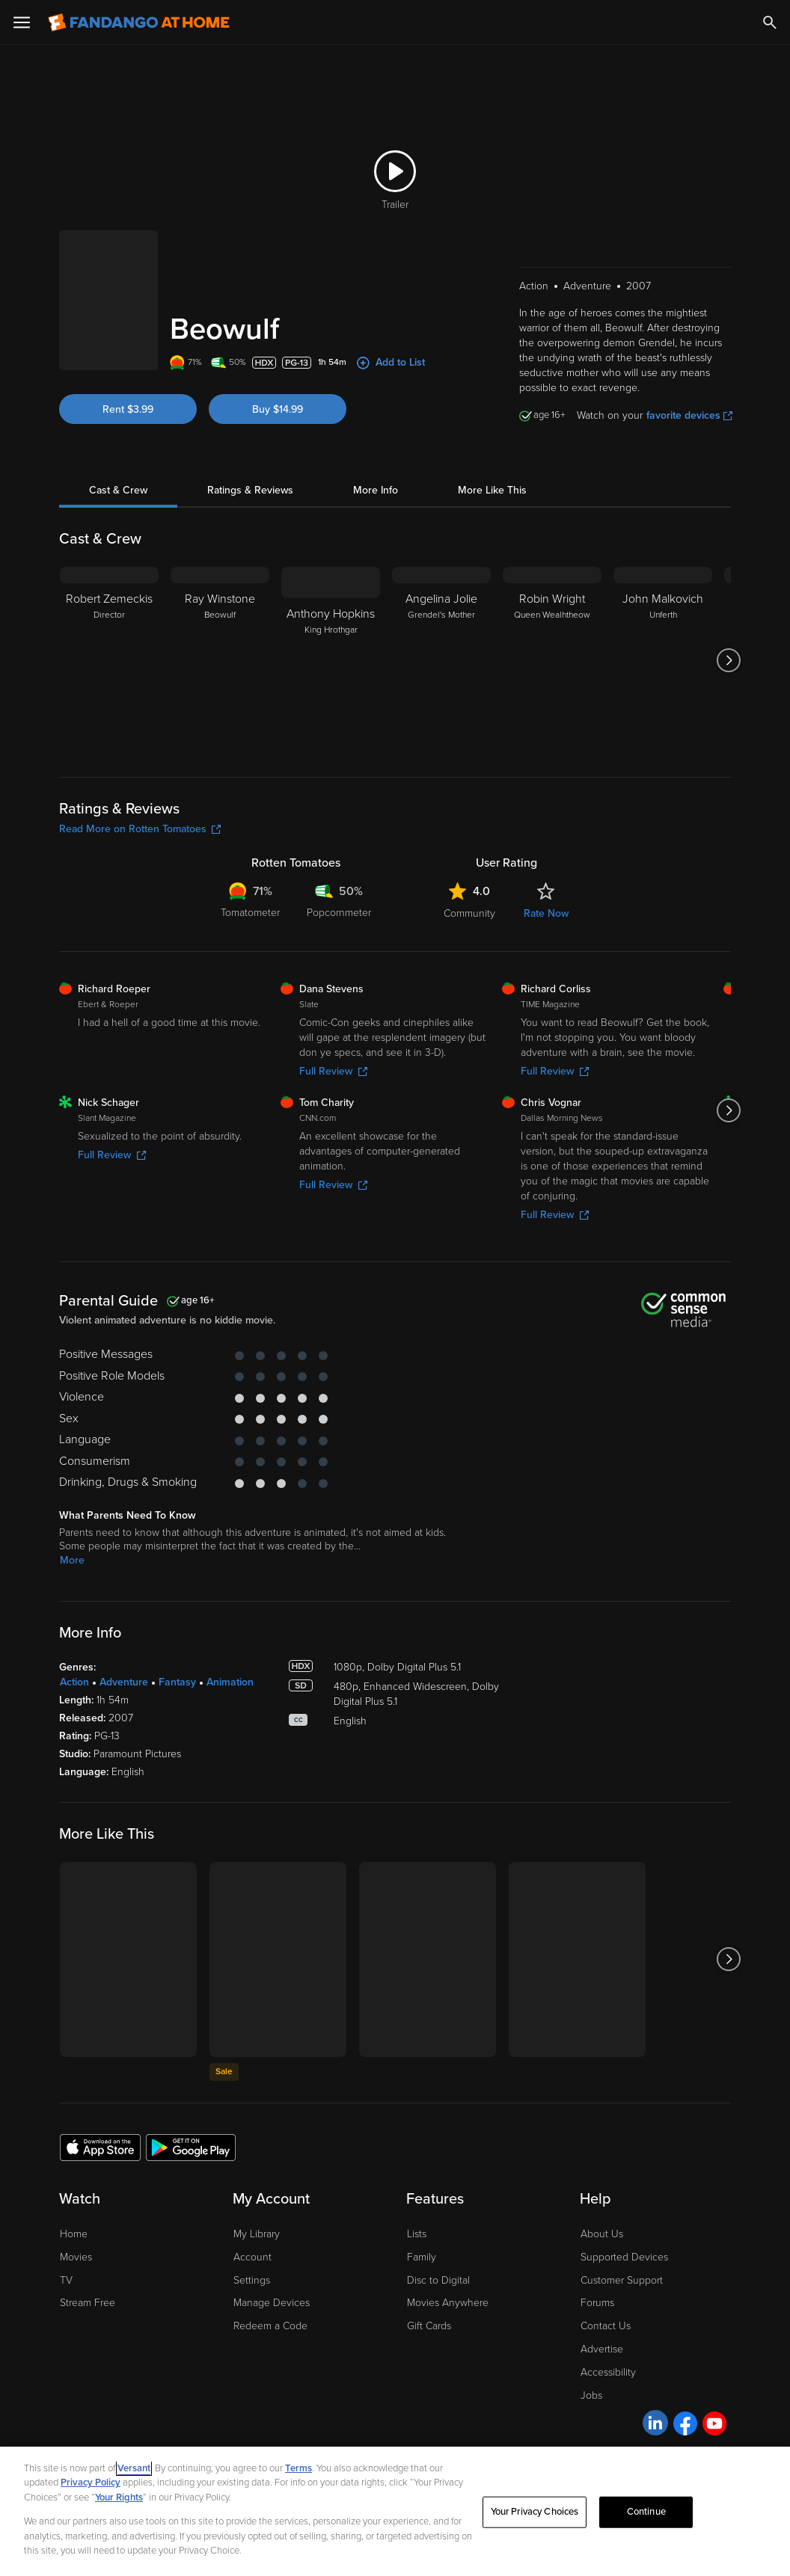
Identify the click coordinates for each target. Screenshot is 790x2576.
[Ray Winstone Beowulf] (220, 660)
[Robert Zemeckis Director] (109, 660)
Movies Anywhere (448, 2302)
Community (469, 913)
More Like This (492, 490)
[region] (395, 2511)
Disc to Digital (438, 2280)
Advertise (602, 2349)
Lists (416, 2234)
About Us (602, 2234)
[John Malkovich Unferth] (663, 660)
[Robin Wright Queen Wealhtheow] (552, 660)
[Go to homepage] (138, 22)
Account (252, 2257)
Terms (298, 2468)
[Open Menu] (21, 22)
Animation (230, 1682)
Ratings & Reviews (250, 490)
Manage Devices (271, 2302)
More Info (375, 490)
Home (74, 2234)
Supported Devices (624, 2257)
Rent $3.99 (127, 409)
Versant (133, 2468)
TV (66, 2280)
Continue (646, 2512)
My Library (256, 2234)
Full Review (333, 1071)
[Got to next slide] (729, 660)
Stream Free (87, 2302)
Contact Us (606, 2326)
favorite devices (689, 415)
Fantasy (177, 1682)
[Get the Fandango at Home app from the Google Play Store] (190, 2146)
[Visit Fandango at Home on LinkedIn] (655, 2423)
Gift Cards (429, 2326)
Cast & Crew (118, 490)
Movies (76, 2257)
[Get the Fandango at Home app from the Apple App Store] (100, 2146)
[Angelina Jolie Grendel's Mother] (441, 660)
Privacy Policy (90, 2483)
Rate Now (546, 913)
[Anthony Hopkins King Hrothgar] (331, 660)
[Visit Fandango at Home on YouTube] (714, 2423)
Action (74, 1682)
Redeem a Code (270, 2326)
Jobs (591, 2395)
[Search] (770, 22)
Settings (251, 2280)
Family (421, 2257)
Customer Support (622, 2280)
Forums (597, 2302)
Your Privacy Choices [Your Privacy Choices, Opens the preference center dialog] (535, 2512)
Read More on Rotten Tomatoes (140, 829)
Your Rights (119, 2497)
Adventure (123, 1682)
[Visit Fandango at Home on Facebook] (685, 2423)
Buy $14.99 (277, 409)
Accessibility (608, 2372)
